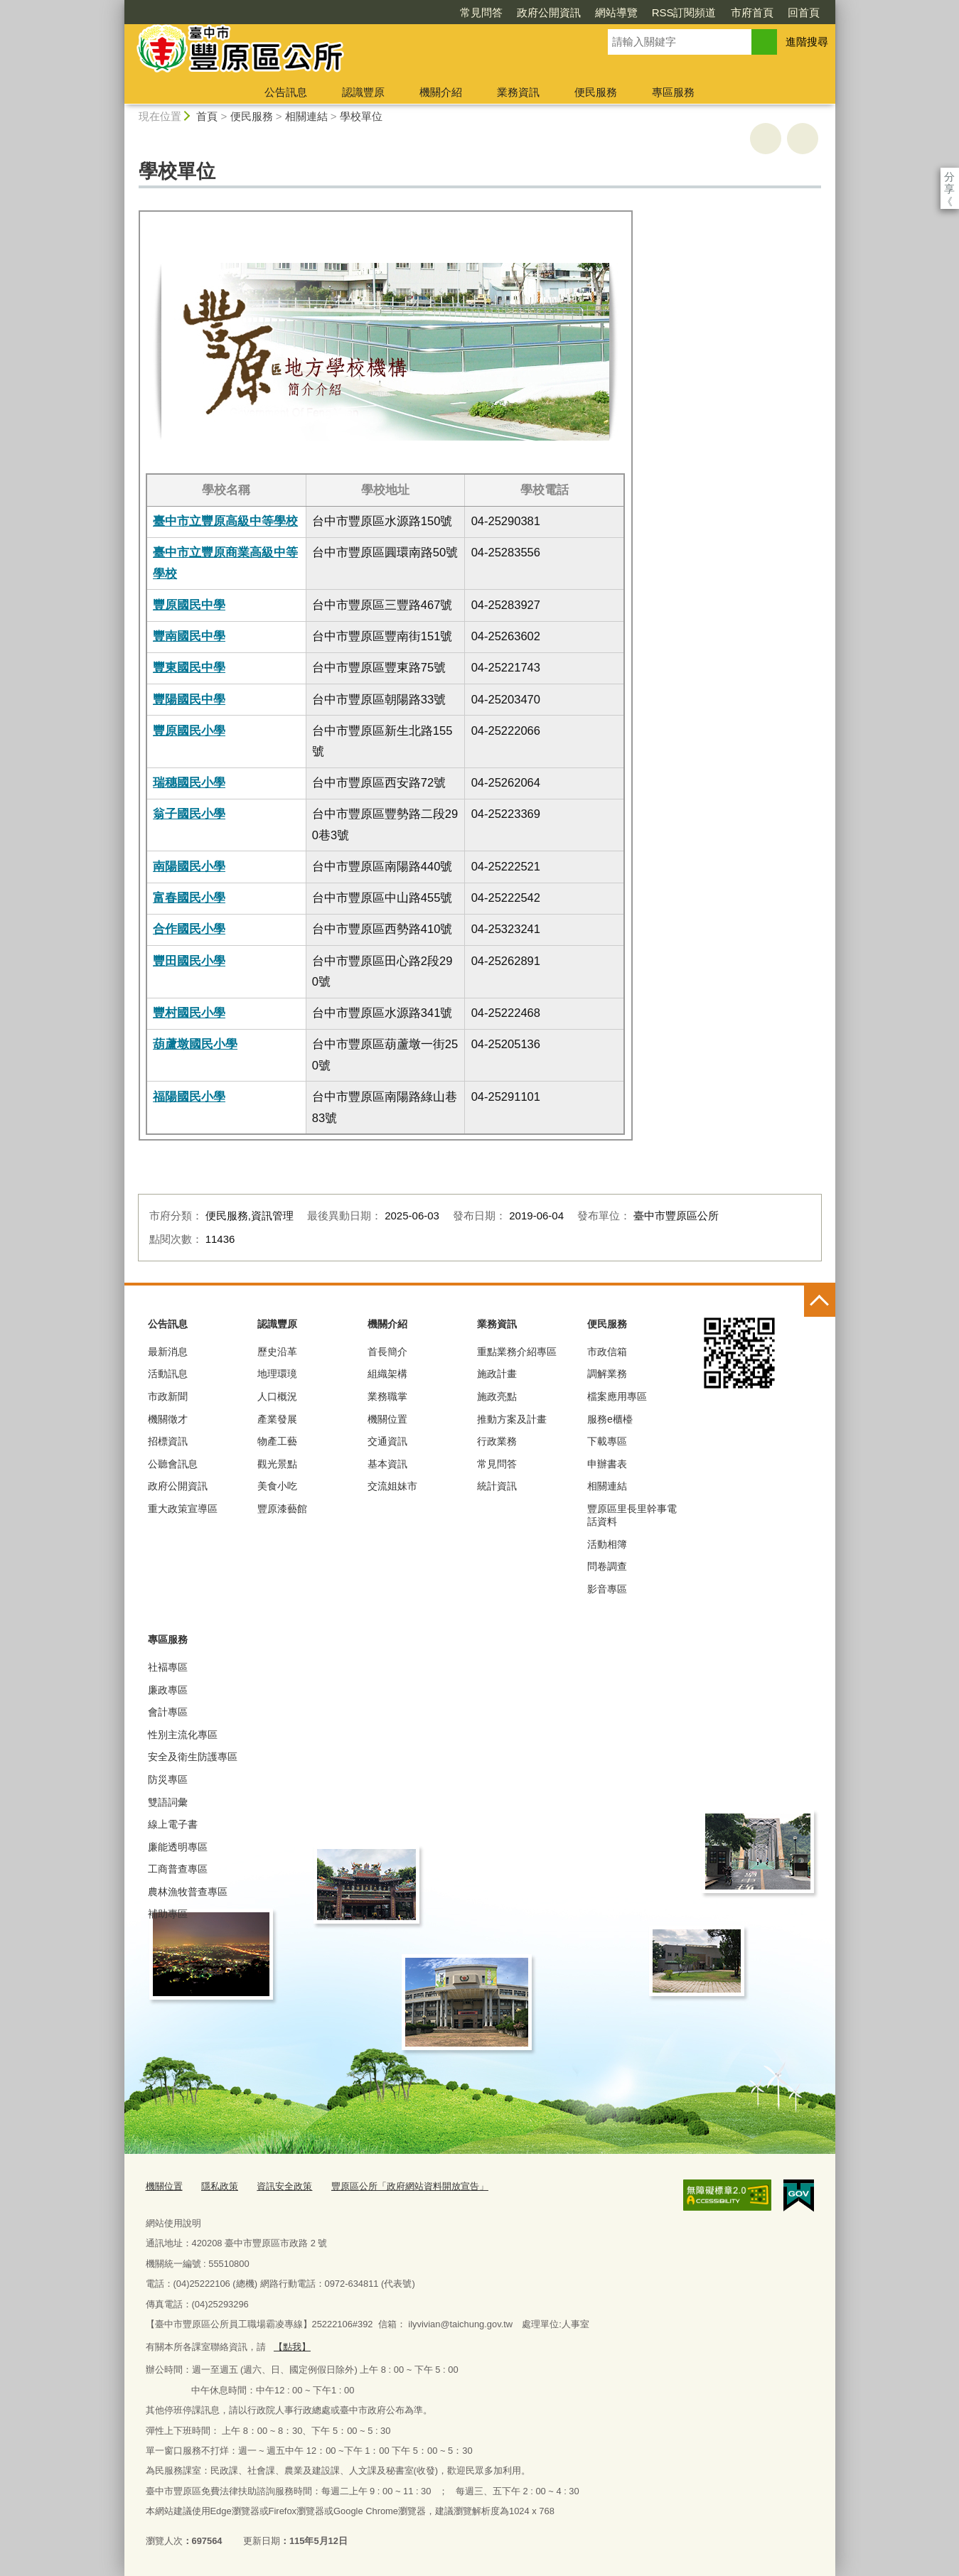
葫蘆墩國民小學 (195, 1044)
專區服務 (673, 92)
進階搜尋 (807, 42)
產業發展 (277, 1419)
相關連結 (306, 116)
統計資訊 (497, 1486)
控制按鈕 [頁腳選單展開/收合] (819, 1301)
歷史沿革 (277, 1351)
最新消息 (168, 1351)
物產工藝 (277, 1441)
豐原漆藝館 (282, 1508)
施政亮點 (497, 1396)
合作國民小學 (189, 928)
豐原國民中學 (189, 604)
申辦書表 (607, 1464)
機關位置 (387, 1419)
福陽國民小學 (189, 1096)
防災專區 (168, 1779)
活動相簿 (607, 1544)
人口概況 (277, 1396)
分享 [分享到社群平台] (949, 176)
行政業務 (497, 1441)
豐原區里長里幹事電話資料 (632, 1515)
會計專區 (168, 1712)
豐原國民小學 (189, 730)
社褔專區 (168, 1667)
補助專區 (168, 1913)
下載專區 (607, 1441)
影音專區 (607, 1589)
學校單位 (361, 116)
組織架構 (387, 1373)
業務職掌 (387, 1396)
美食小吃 (277, 1486)
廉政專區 (168, 1690)
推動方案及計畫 (512, 1419)
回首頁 (722, 12)
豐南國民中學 (189, 636)
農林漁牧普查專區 (187, 1891)
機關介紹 (440, 92)
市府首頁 (670, 12)
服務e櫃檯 (610, 1419)
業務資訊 (518, 92)
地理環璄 (277, 1373)
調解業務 (607, 1373)
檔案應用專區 (617, 1396)
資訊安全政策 (284, 2186)
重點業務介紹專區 (517, 1351)
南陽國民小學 (189, 866)
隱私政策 (219, 2186)
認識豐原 (363, 92)
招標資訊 (168, 1441)
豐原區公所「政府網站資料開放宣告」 (409, 2186)
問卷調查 (607, 1566)
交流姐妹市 (392, 1486)
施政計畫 (497, 1373)
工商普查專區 (178, 1869)
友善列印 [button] (765, 138)
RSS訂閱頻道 (602, 12)
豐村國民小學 (189, 1012)
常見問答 (399, 12)
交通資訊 (387, 1441)
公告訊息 (285, 92)
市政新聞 (168, 1396)
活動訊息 (168, 1373)
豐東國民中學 (189, 667)
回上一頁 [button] (802, 138)
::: (118, 6)
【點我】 (292, 2346)
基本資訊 (387, 1464)
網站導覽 (534, 12)
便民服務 (595, 92)
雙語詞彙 (168, 1802)
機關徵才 (168, 1419)
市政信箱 (607, 1351)
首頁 (207, 116)
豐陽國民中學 (189, 699)
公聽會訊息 (173, 1464)
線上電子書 (173, 1824)
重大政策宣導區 (183, 1508)
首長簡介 (387, 1351)
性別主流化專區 (183, 1734)
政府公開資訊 (467, 12)
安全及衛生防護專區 (192, 1756)
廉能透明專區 (178, 1847)
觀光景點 (277, 1464)
